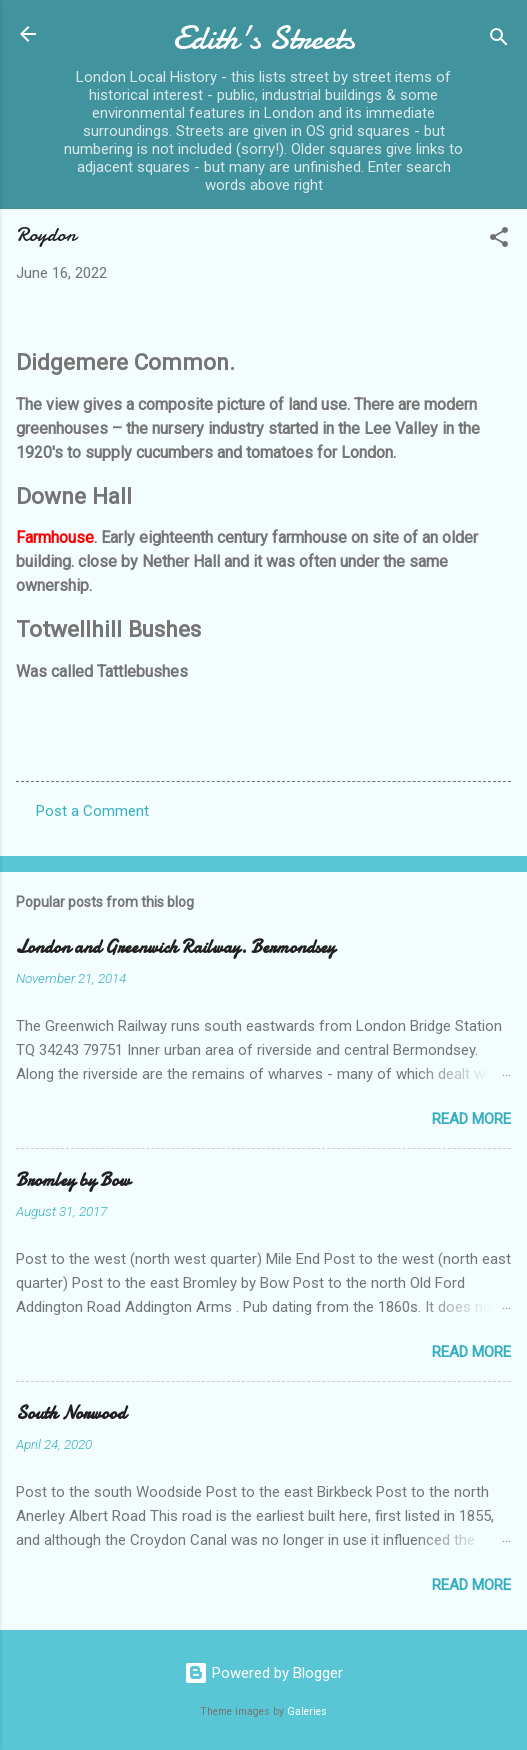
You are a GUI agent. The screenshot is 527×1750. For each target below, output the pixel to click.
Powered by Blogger (263, 1673)
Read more (471, 1119)
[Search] (499, 40)
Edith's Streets (264, 38)
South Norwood (71, 1413)
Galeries (307, 1711)
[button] (499, 240)
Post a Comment (92, 811)
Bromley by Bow (73, 1180)
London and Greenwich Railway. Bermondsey (175, 947)
